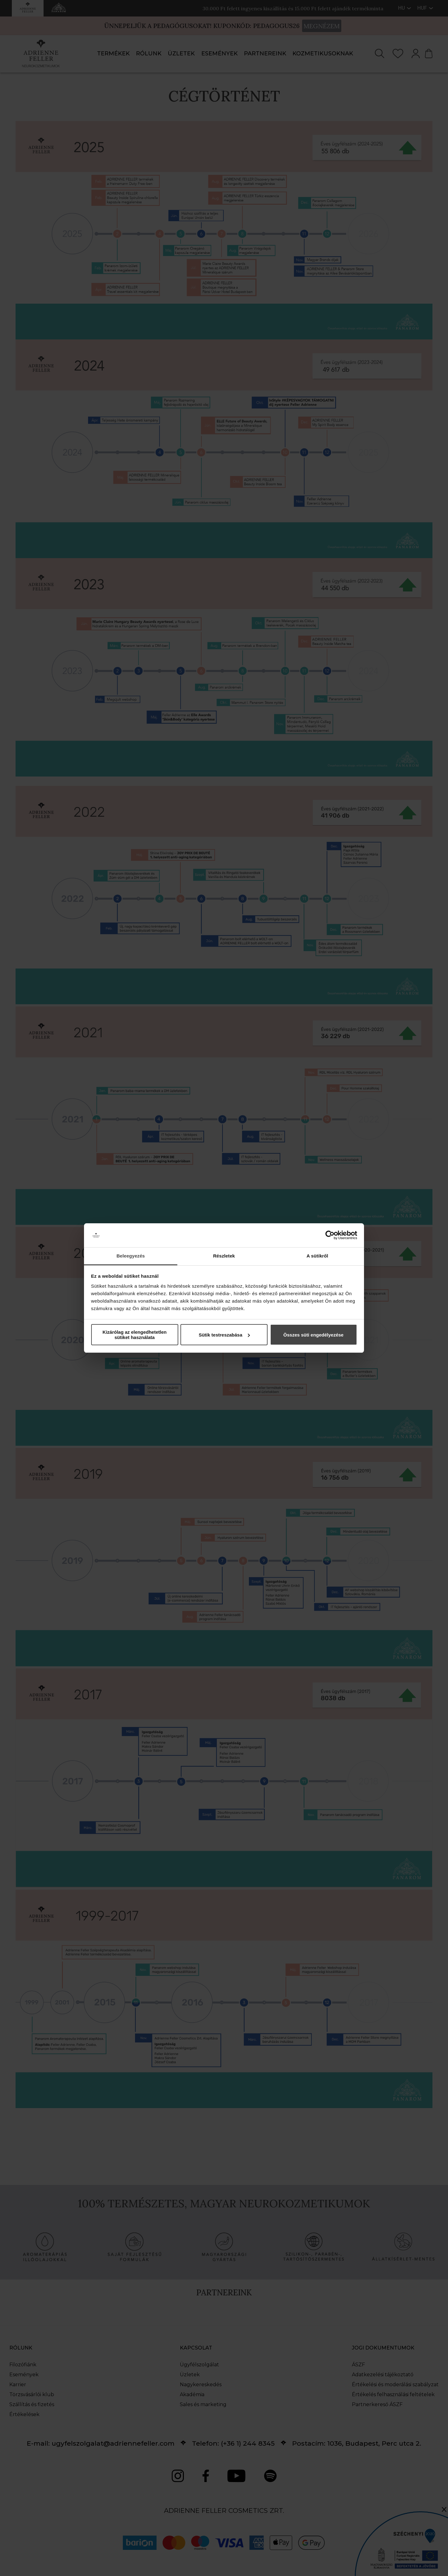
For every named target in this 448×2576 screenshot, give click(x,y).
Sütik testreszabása (224, 1334)
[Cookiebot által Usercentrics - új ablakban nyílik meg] (330, 1235)
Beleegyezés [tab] (130, 1255)
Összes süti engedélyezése (313, 1334)
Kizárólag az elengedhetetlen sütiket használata (135, 1334)
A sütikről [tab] (317, 1255)
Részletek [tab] (224, 1255)
